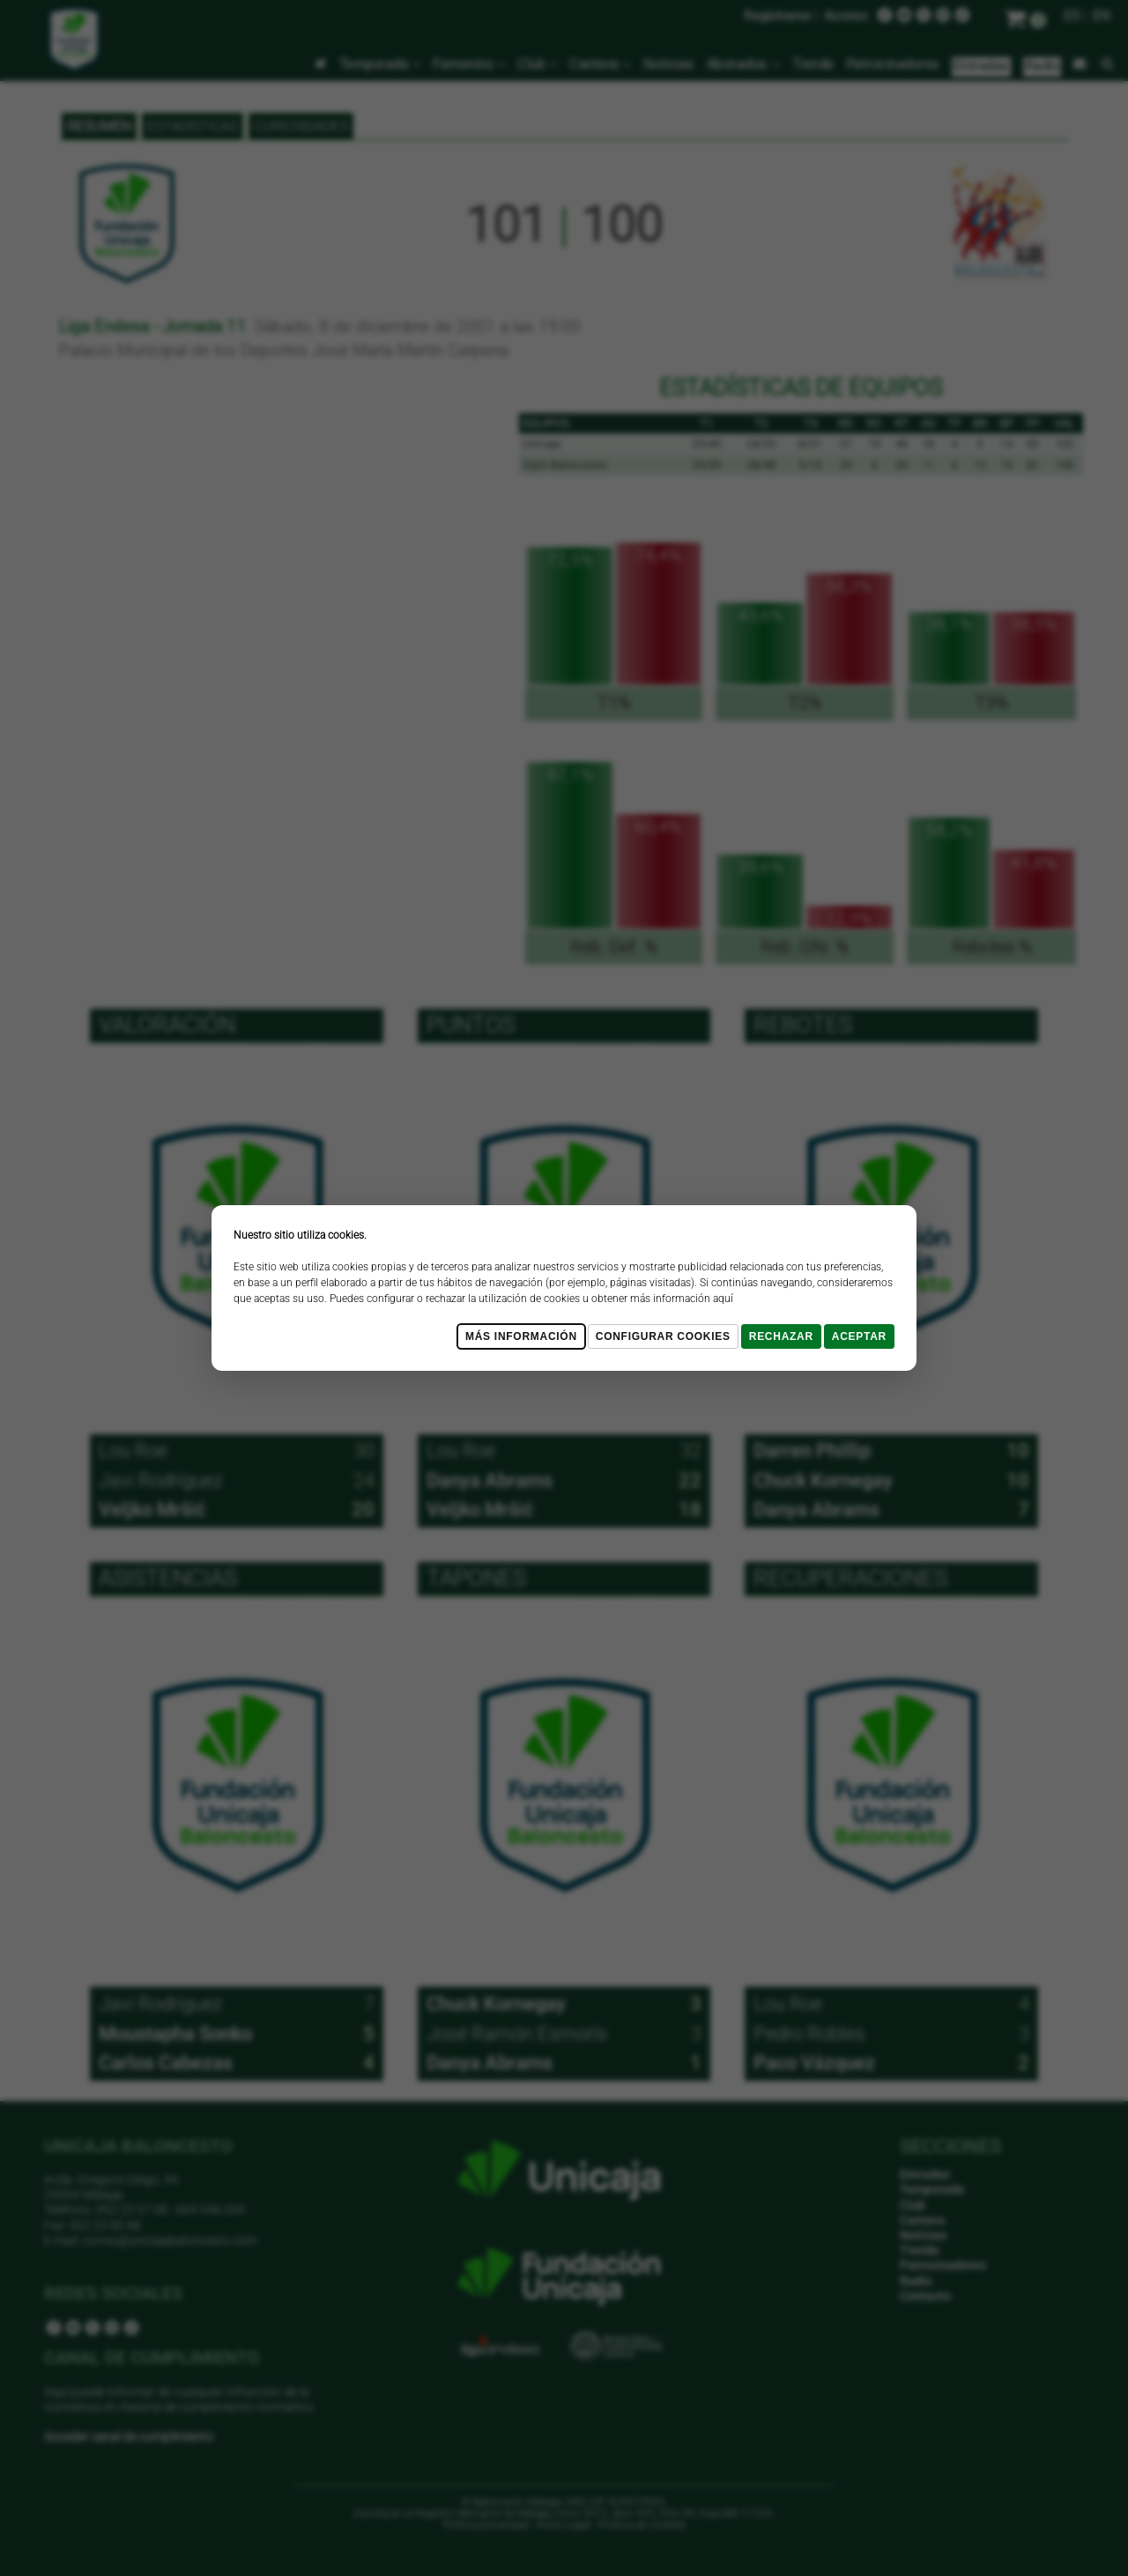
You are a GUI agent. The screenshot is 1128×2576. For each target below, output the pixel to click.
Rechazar (781, 1336)
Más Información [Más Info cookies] (521, 1336)
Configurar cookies (663, 1336)
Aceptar (859, 1336)
